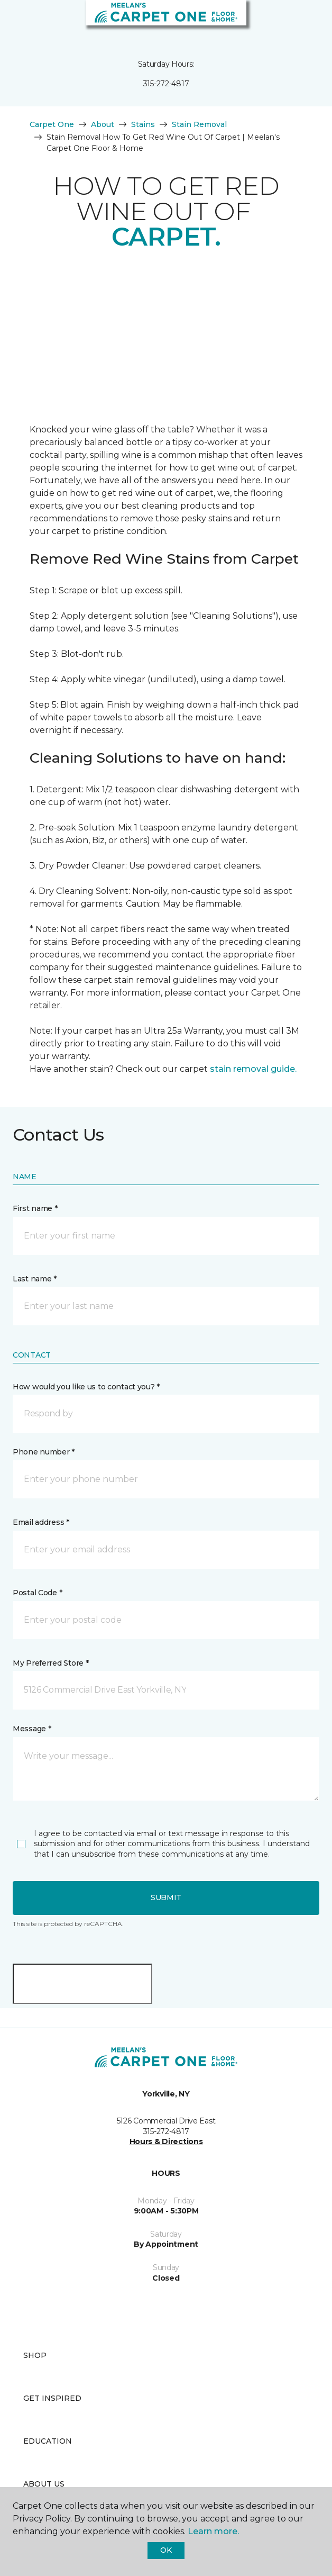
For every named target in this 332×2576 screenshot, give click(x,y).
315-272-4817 (166, 83)
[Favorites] (304, 21)
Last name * (35, 1278)
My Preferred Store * (50, 1663)
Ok (165, 2550)
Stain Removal (199, 124)
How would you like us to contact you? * (86, 1386)
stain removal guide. (253, 1069)
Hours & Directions (166, 2141)
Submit (166, 1897)
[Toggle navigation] (15, 21)
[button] (291, 21)
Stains (143, 124)
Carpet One (52, 124)
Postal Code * (37, 1592)
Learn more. (213, 2531)
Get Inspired (52, 2398)
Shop (35, 2355)
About (102, 124)
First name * (35, 1208)
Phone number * (44, 1452)
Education (47, 2441)
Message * (32, 1728)
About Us (43, 2484)
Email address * (41, 1522)
